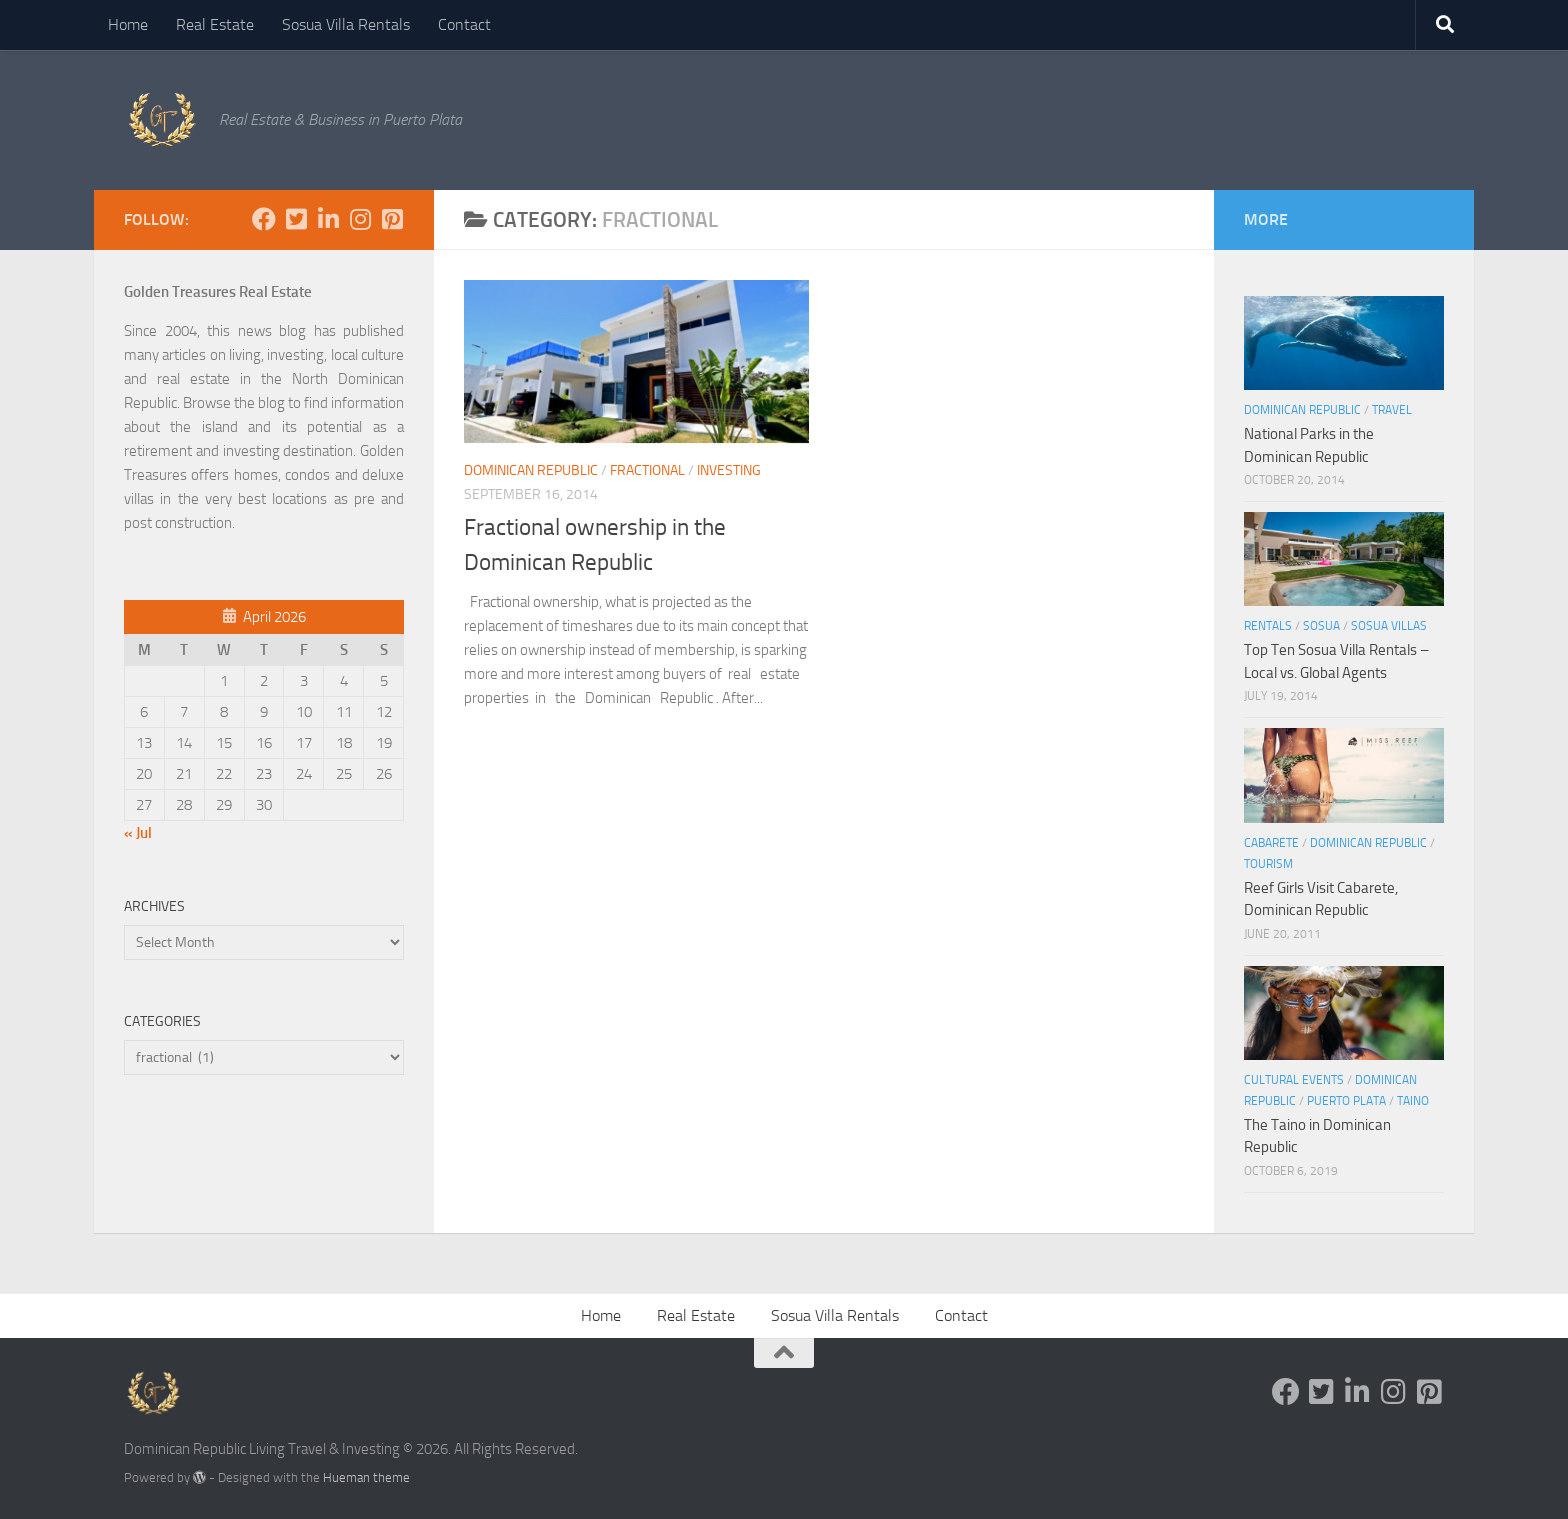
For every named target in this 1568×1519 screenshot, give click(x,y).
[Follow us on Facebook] (264, 219)
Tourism (1268, 864)
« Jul (138, 833)
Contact (464, 24)
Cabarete (1271, 843)
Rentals (1268, 626)
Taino (1413, 1101)
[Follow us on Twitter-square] (296, 219)
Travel (1392, 410)
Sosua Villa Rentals (346, 24)
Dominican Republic (531, 470)
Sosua (1321, 626)
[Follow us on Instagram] (360, 219)
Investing (729, 470)
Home (128, 24)
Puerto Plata (1346, 1101)
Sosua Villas (1389, 626)
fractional (647, 470)
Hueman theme (366, 1477)
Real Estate (215, 24)
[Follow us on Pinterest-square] (392, 219)
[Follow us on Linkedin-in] (328, 219)
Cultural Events (1294, 1080)
